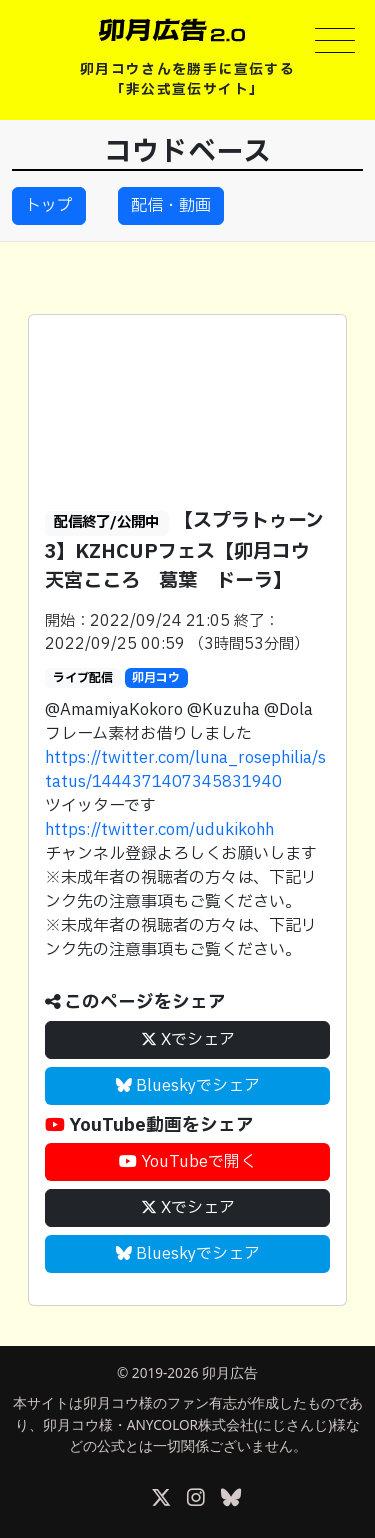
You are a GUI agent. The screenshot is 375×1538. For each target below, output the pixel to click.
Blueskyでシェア (188, 1086)
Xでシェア (188, 1040)
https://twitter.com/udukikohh (159, 830)
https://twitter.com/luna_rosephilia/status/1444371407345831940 (185, 770)
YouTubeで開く (187, 1162)
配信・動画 (171, 206)
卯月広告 (230, 1372)
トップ (49, 206)
